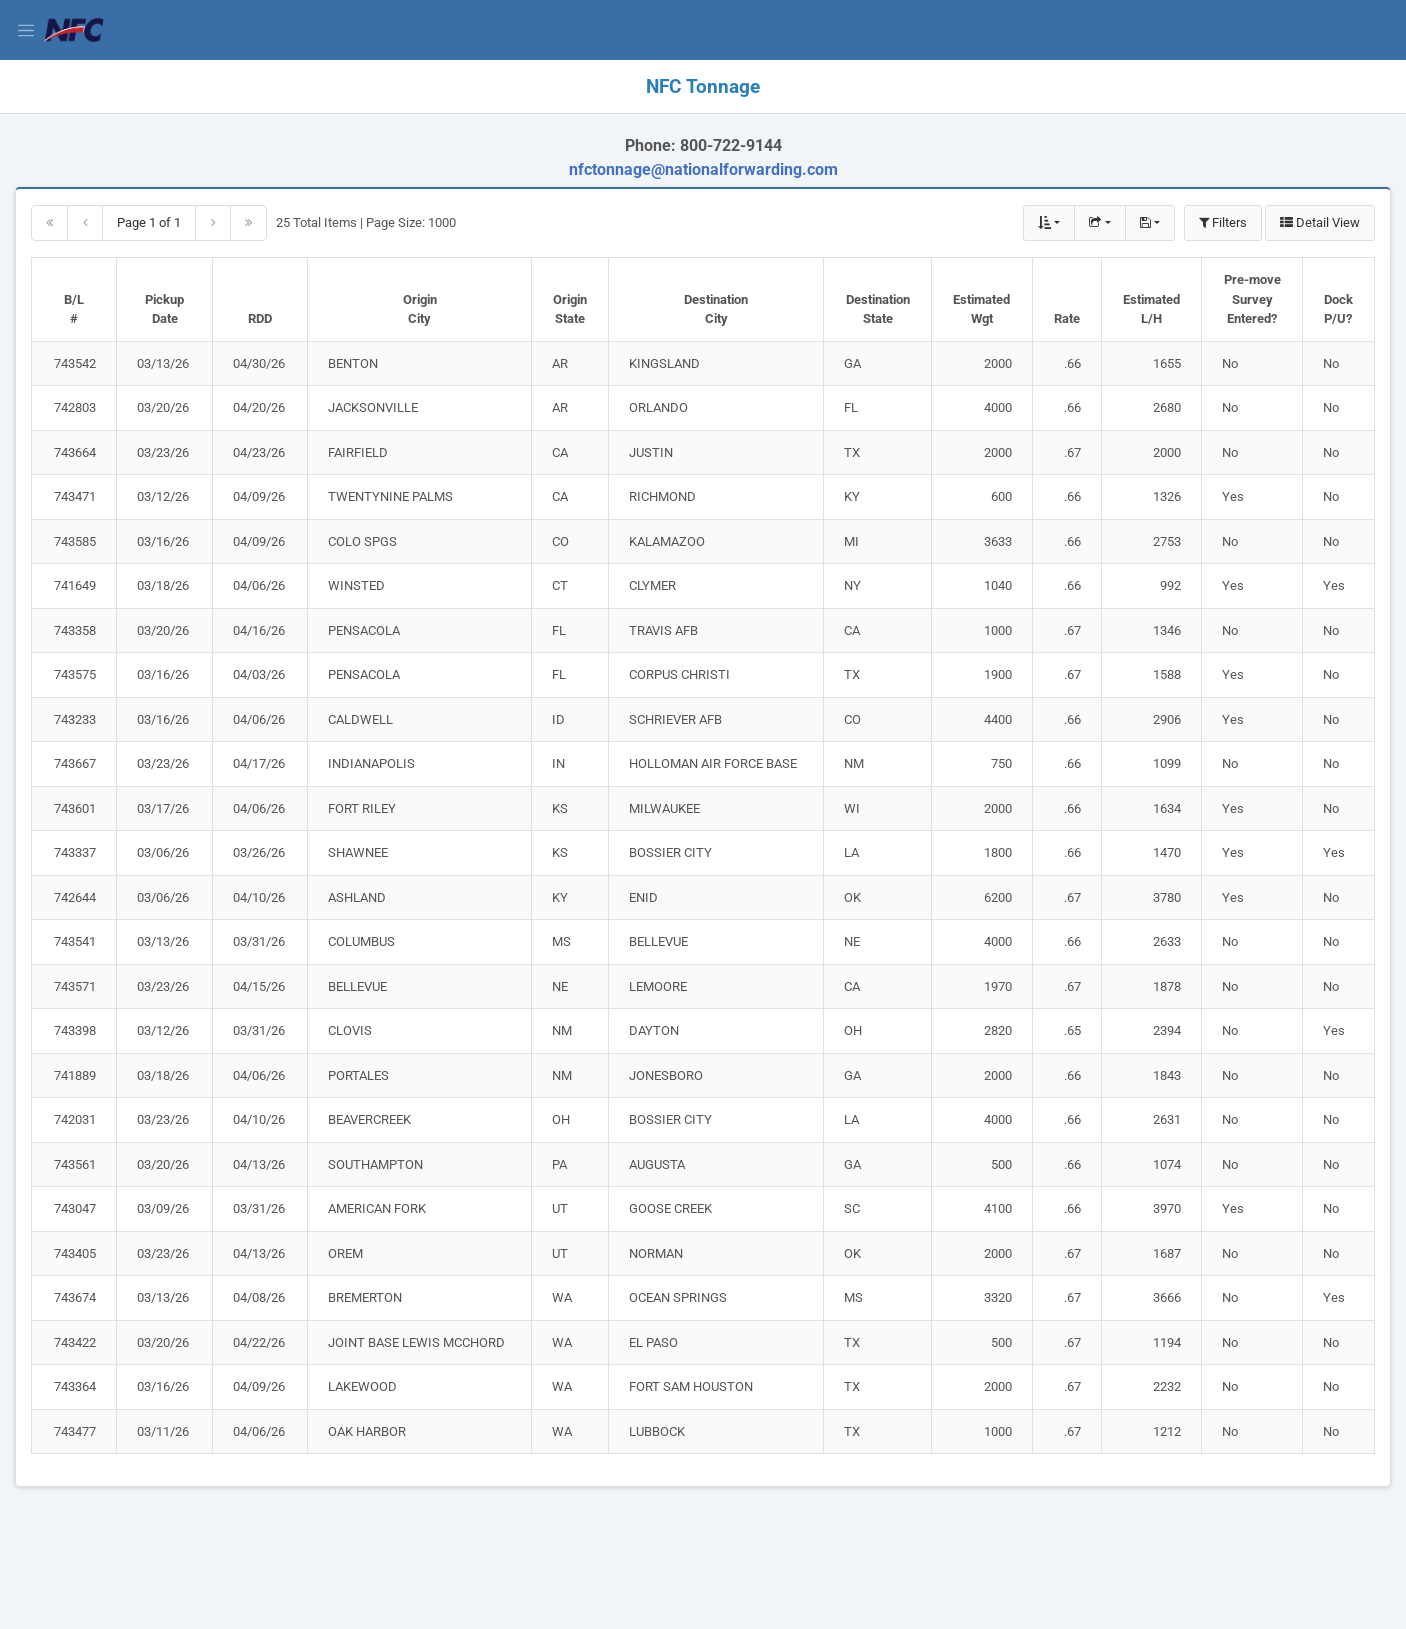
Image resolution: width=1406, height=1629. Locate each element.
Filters (1223, 222)
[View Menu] (30, 30)
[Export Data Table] (1099, 223)
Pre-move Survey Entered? (1252, 299)
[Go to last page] (248, 223)
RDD (260, 318)
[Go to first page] (49, 223)
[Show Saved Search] (1150, 223)
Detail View (1320, 222)
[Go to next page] (213, 223)
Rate (1067, 318)
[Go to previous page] (85, 223)
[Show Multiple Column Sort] (1049, 223)
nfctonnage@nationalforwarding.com (703, 169)
